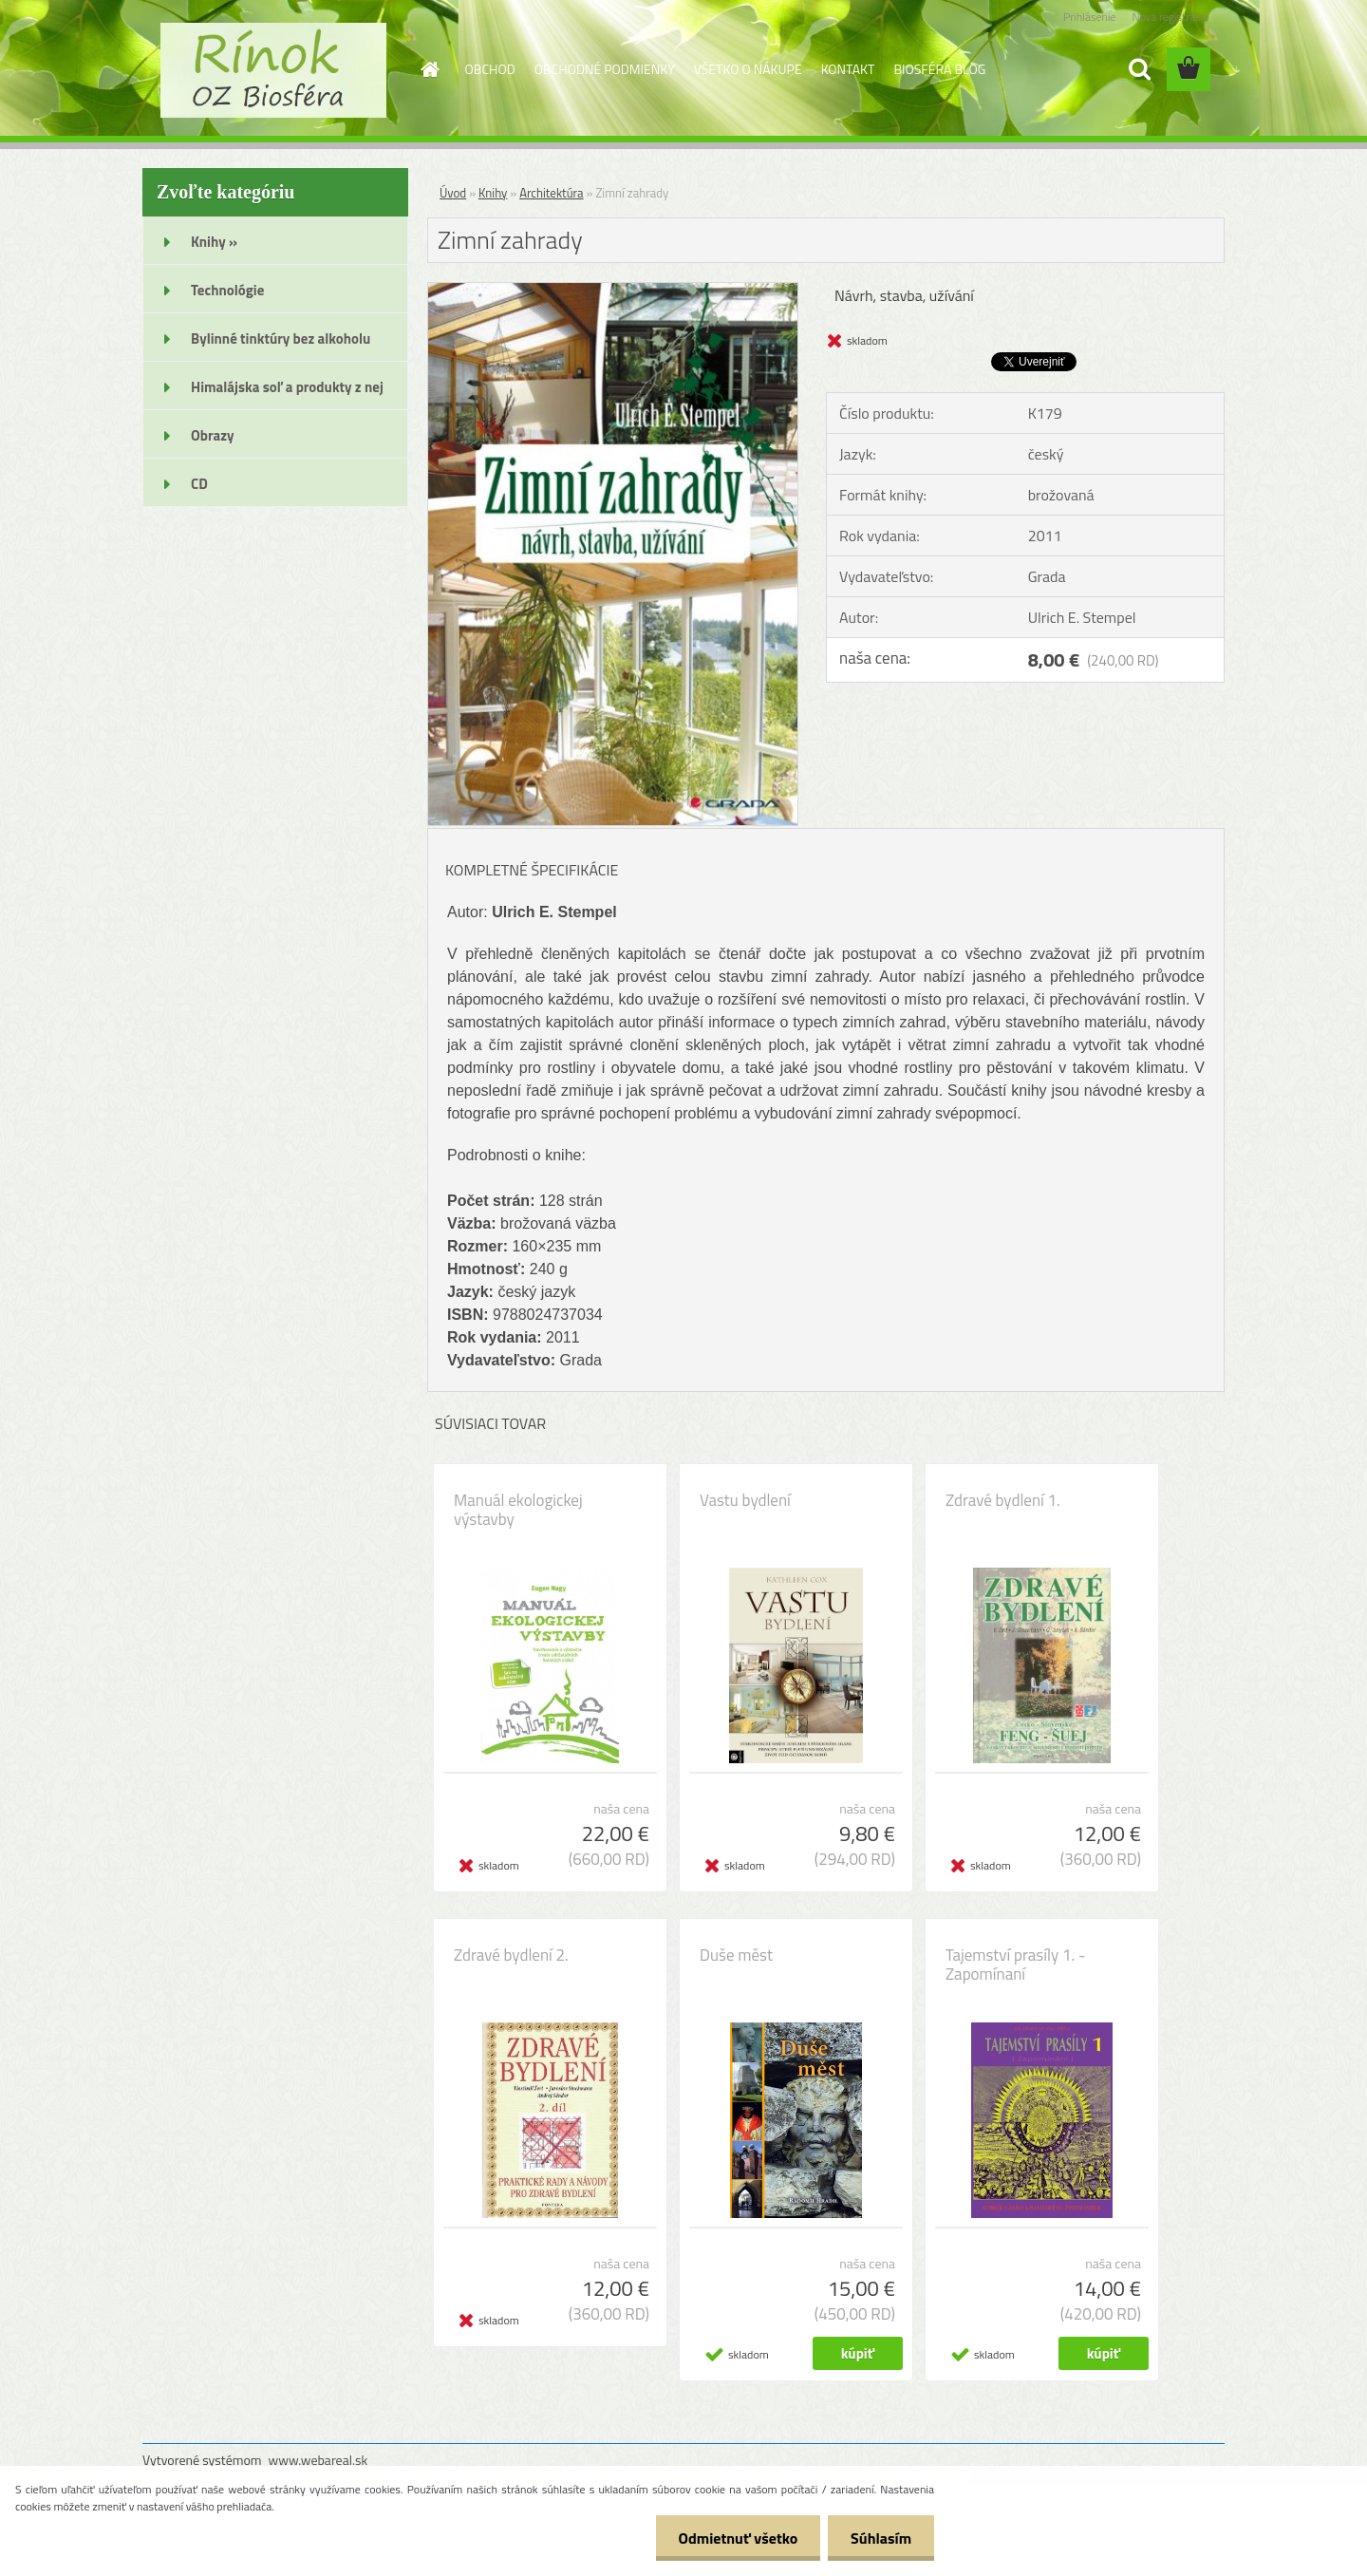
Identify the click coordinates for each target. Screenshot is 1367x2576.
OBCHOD (490, 69)
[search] (1139, 69)
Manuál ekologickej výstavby (518, 1510)
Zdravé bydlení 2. (511, 1955)
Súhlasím (880, 2538)
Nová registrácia (1170, 17)
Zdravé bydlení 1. (1003, 1500)
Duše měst (736, 1955)
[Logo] (272, 70)
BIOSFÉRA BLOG (939, 69)
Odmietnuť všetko (735, 2538)
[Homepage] (429, 69)
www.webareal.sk (318, 2460)
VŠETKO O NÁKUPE (748, 69)
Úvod (453, 192)
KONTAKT (848, 69)
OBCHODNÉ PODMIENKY (604, 69)
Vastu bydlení (745, 1500)
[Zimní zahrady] (612, 290)
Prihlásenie (1089, 17)
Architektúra (551, 192)
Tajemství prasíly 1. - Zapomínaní (1015, 1965)
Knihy (492, 192)
